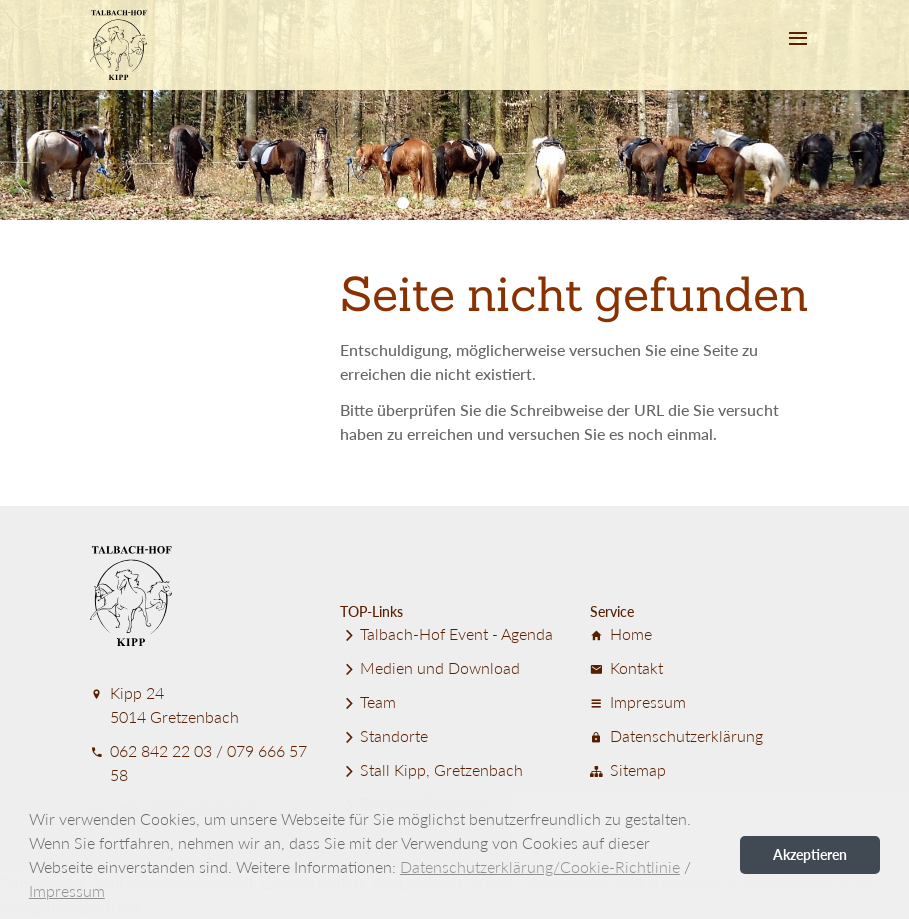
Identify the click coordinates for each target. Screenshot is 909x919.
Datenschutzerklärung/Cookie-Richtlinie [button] (540, 866)
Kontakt (626, 667)
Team (368, 701)
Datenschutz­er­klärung (676, 735)
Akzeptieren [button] (810, 854)
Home (621, 633)
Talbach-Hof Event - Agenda (446, 633)
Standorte (384, 735)
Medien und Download (430, 667)
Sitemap (628, 769)
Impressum (638, 701)
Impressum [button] (67, 890)
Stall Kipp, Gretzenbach (431, 769)
